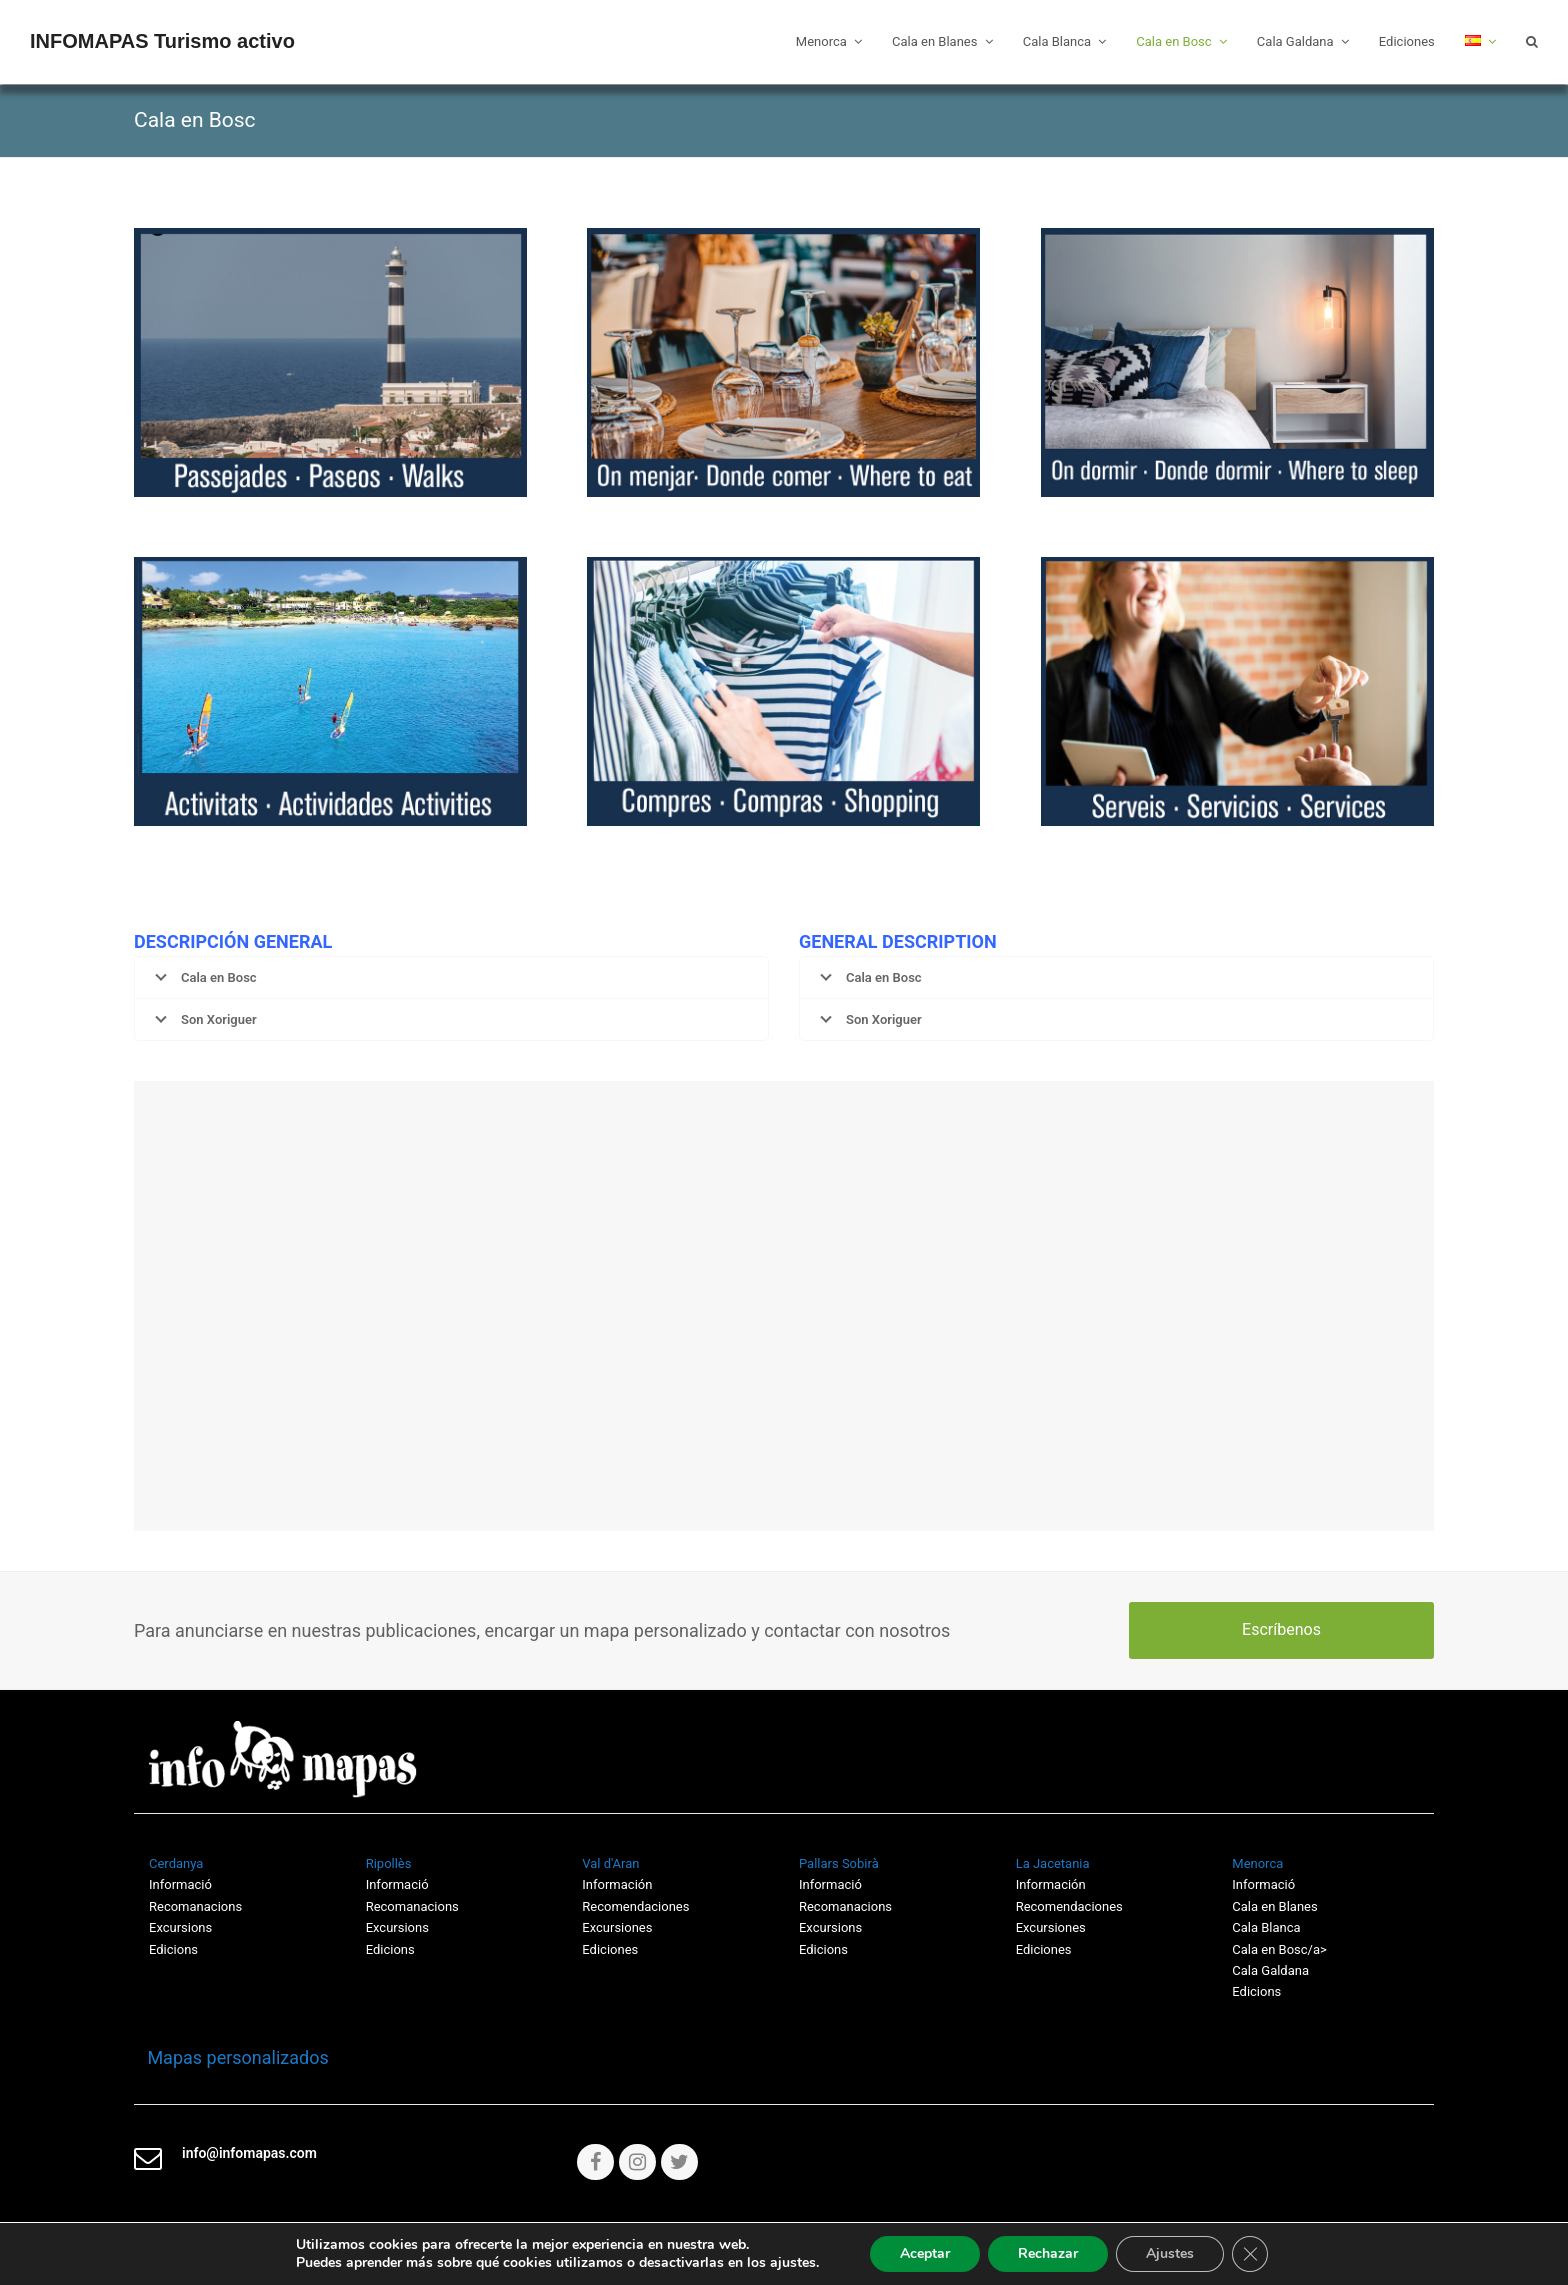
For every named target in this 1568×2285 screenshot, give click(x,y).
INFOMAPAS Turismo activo (162, 41)
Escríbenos (1281, 1629)
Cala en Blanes (1274, 1906)
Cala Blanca (1266, 1927)
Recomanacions (195, 1906)
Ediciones (610, 1949)
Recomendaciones (635, 1906)
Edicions (173, 1949)
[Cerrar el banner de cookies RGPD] (1250, 2254)
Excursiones (617, 1927)
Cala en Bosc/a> (1279, 1949)
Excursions (180, 1927)
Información (617, 1884)
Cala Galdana (1270, 1970)
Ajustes (1170, 2253)
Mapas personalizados (231, 2057)
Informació (830, 1884)
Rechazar (1048, 2253)
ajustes (793, 2263)
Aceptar (925, 2253)
